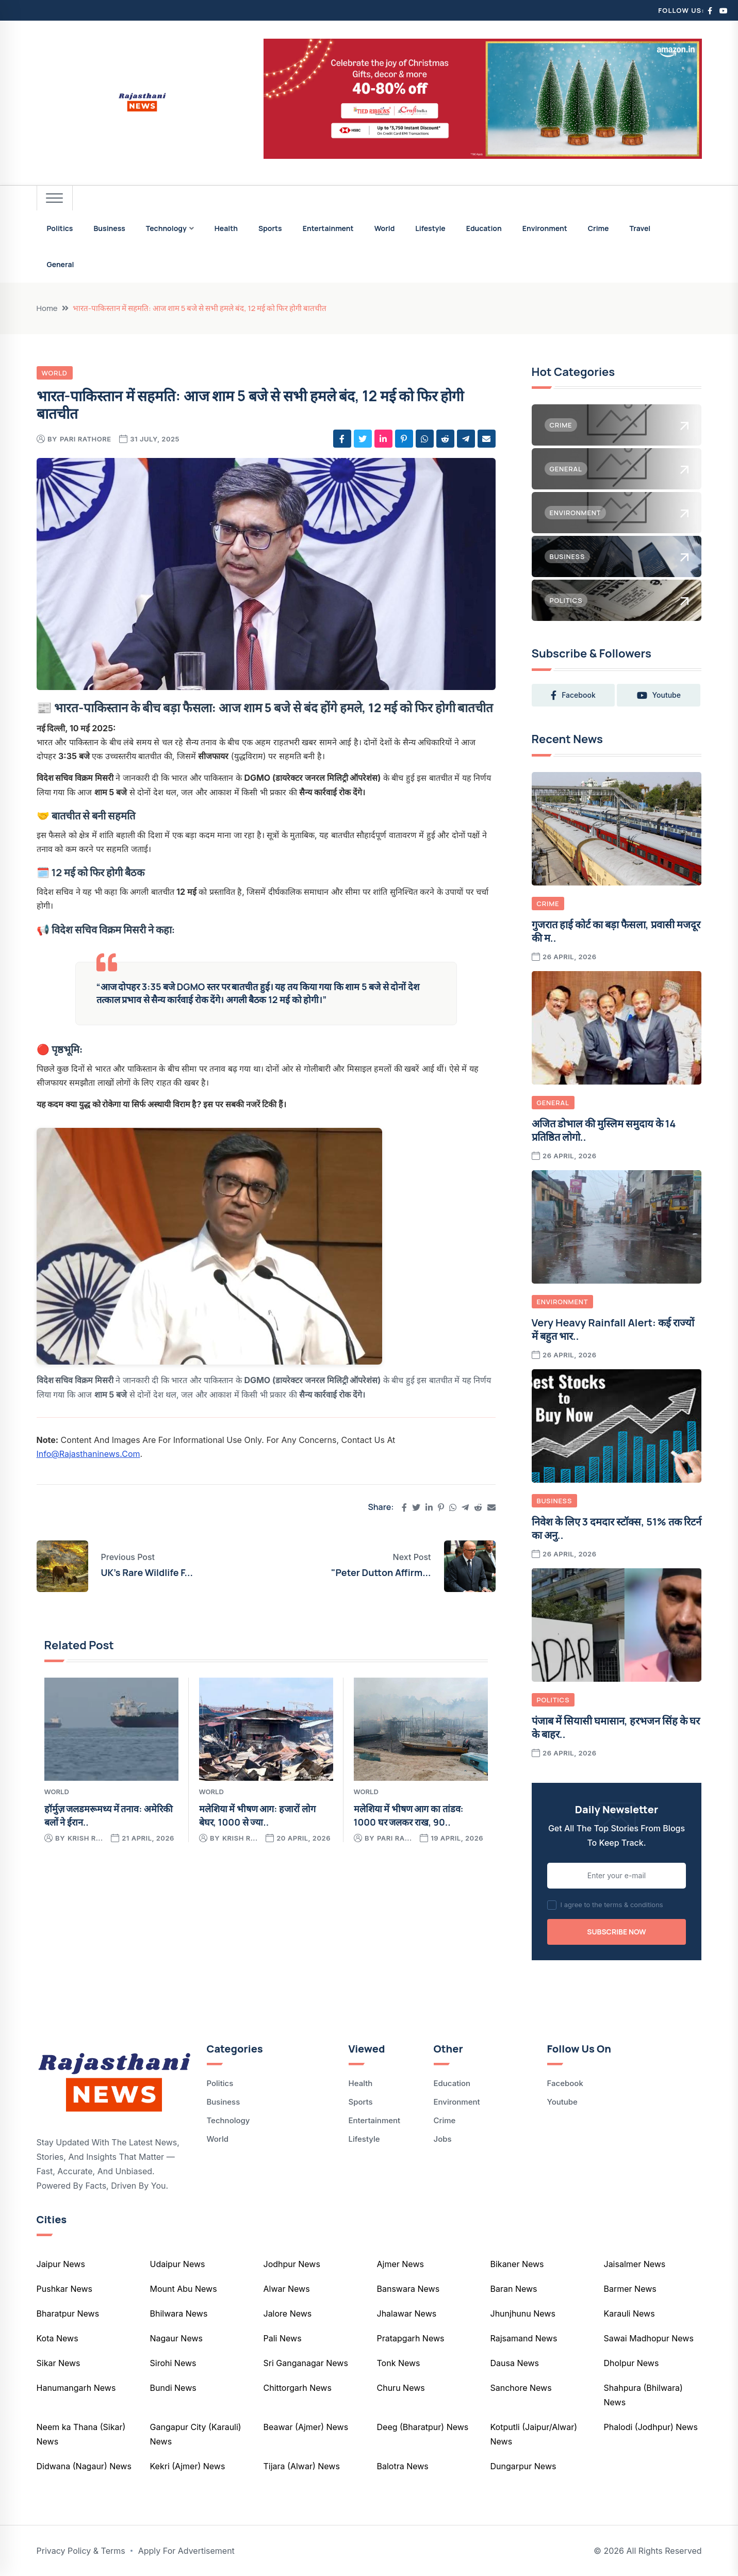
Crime (598, 228)
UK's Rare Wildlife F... (147, 1572)
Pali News (283, 2338)
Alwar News (287, 2289)
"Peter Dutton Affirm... (381, 1572)
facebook (573, 695)
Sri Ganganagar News (306, 2363)
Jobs (443, 2139)
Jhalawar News (407, 2313)
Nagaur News (176, 2338)
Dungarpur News (523, 2466)
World (384, 228)
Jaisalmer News (635, 2264)
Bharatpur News (68, 2313)
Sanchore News (521, 2388)
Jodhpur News (292, 2264)
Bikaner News (517, 2264)
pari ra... (394, 1838)
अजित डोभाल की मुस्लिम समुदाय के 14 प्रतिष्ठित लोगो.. (604, 1130)
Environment (544, 228)
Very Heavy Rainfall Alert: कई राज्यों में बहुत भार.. (613, 1329)
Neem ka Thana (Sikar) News (81, 2434)
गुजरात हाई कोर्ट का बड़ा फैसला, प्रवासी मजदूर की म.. (616, 931)
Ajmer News (400, 2264)
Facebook (565, 2083)
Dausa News (514, 2363)
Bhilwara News (179, 2313)
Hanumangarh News (76, 2388)
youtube (659, 695)
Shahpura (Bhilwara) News (643, 2395)
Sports (270, 228)
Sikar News (58, 2363)
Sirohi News (173, 2363)
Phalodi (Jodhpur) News (651, 2427)
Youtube (562, 2102)
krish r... (85, 1838)
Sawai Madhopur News (649, 2338)
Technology (166, 228)
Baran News (513, 2289)
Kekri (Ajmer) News (187, 2466)
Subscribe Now (616, 1932)
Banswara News (408, 2289)
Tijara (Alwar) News (302, 2466)
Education (484, 228)
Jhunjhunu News (522, 2313)
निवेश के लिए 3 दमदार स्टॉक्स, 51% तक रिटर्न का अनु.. (616, 1528)
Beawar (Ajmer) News (306, 2427)
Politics (60, 228)
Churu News (401, 2388)
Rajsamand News (523, 2338)
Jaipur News (61, 2264)
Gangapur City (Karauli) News (195, 2434)
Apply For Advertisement (186, 2551)
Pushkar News (65, 2289)
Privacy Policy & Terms (81, 2551)
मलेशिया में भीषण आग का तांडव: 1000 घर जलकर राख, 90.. (409, 1815)
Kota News (57, 2338)
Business (109, 228)
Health (226, 228)
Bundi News (173, 2388)
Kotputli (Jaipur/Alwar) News (533, 2434)
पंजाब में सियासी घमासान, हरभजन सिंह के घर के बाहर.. (616, 1727)
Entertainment (328, 228)
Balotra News (403, 2466)
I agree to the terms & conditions (612, 1904)
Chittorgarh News (298, 2388)
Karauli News (629, 2313)
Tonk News (398, 2363)
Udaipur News (177, 2264)
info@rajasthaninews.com (88, 1454)
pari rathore (85, 439)
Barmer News (630, 2289)
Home (47, 308)
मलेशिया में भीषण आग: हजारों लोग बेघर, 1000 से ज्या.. (257, 1815)
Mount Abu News (183, 2289)
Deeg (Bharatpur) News (423, 2427)
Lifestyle (430, 228)
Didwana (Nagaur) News (84, 2466)
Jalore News (288, 2313)
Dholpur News (631, 2363)
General (60, 264)
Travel (639, 228)
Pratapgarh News (411, 2338)
